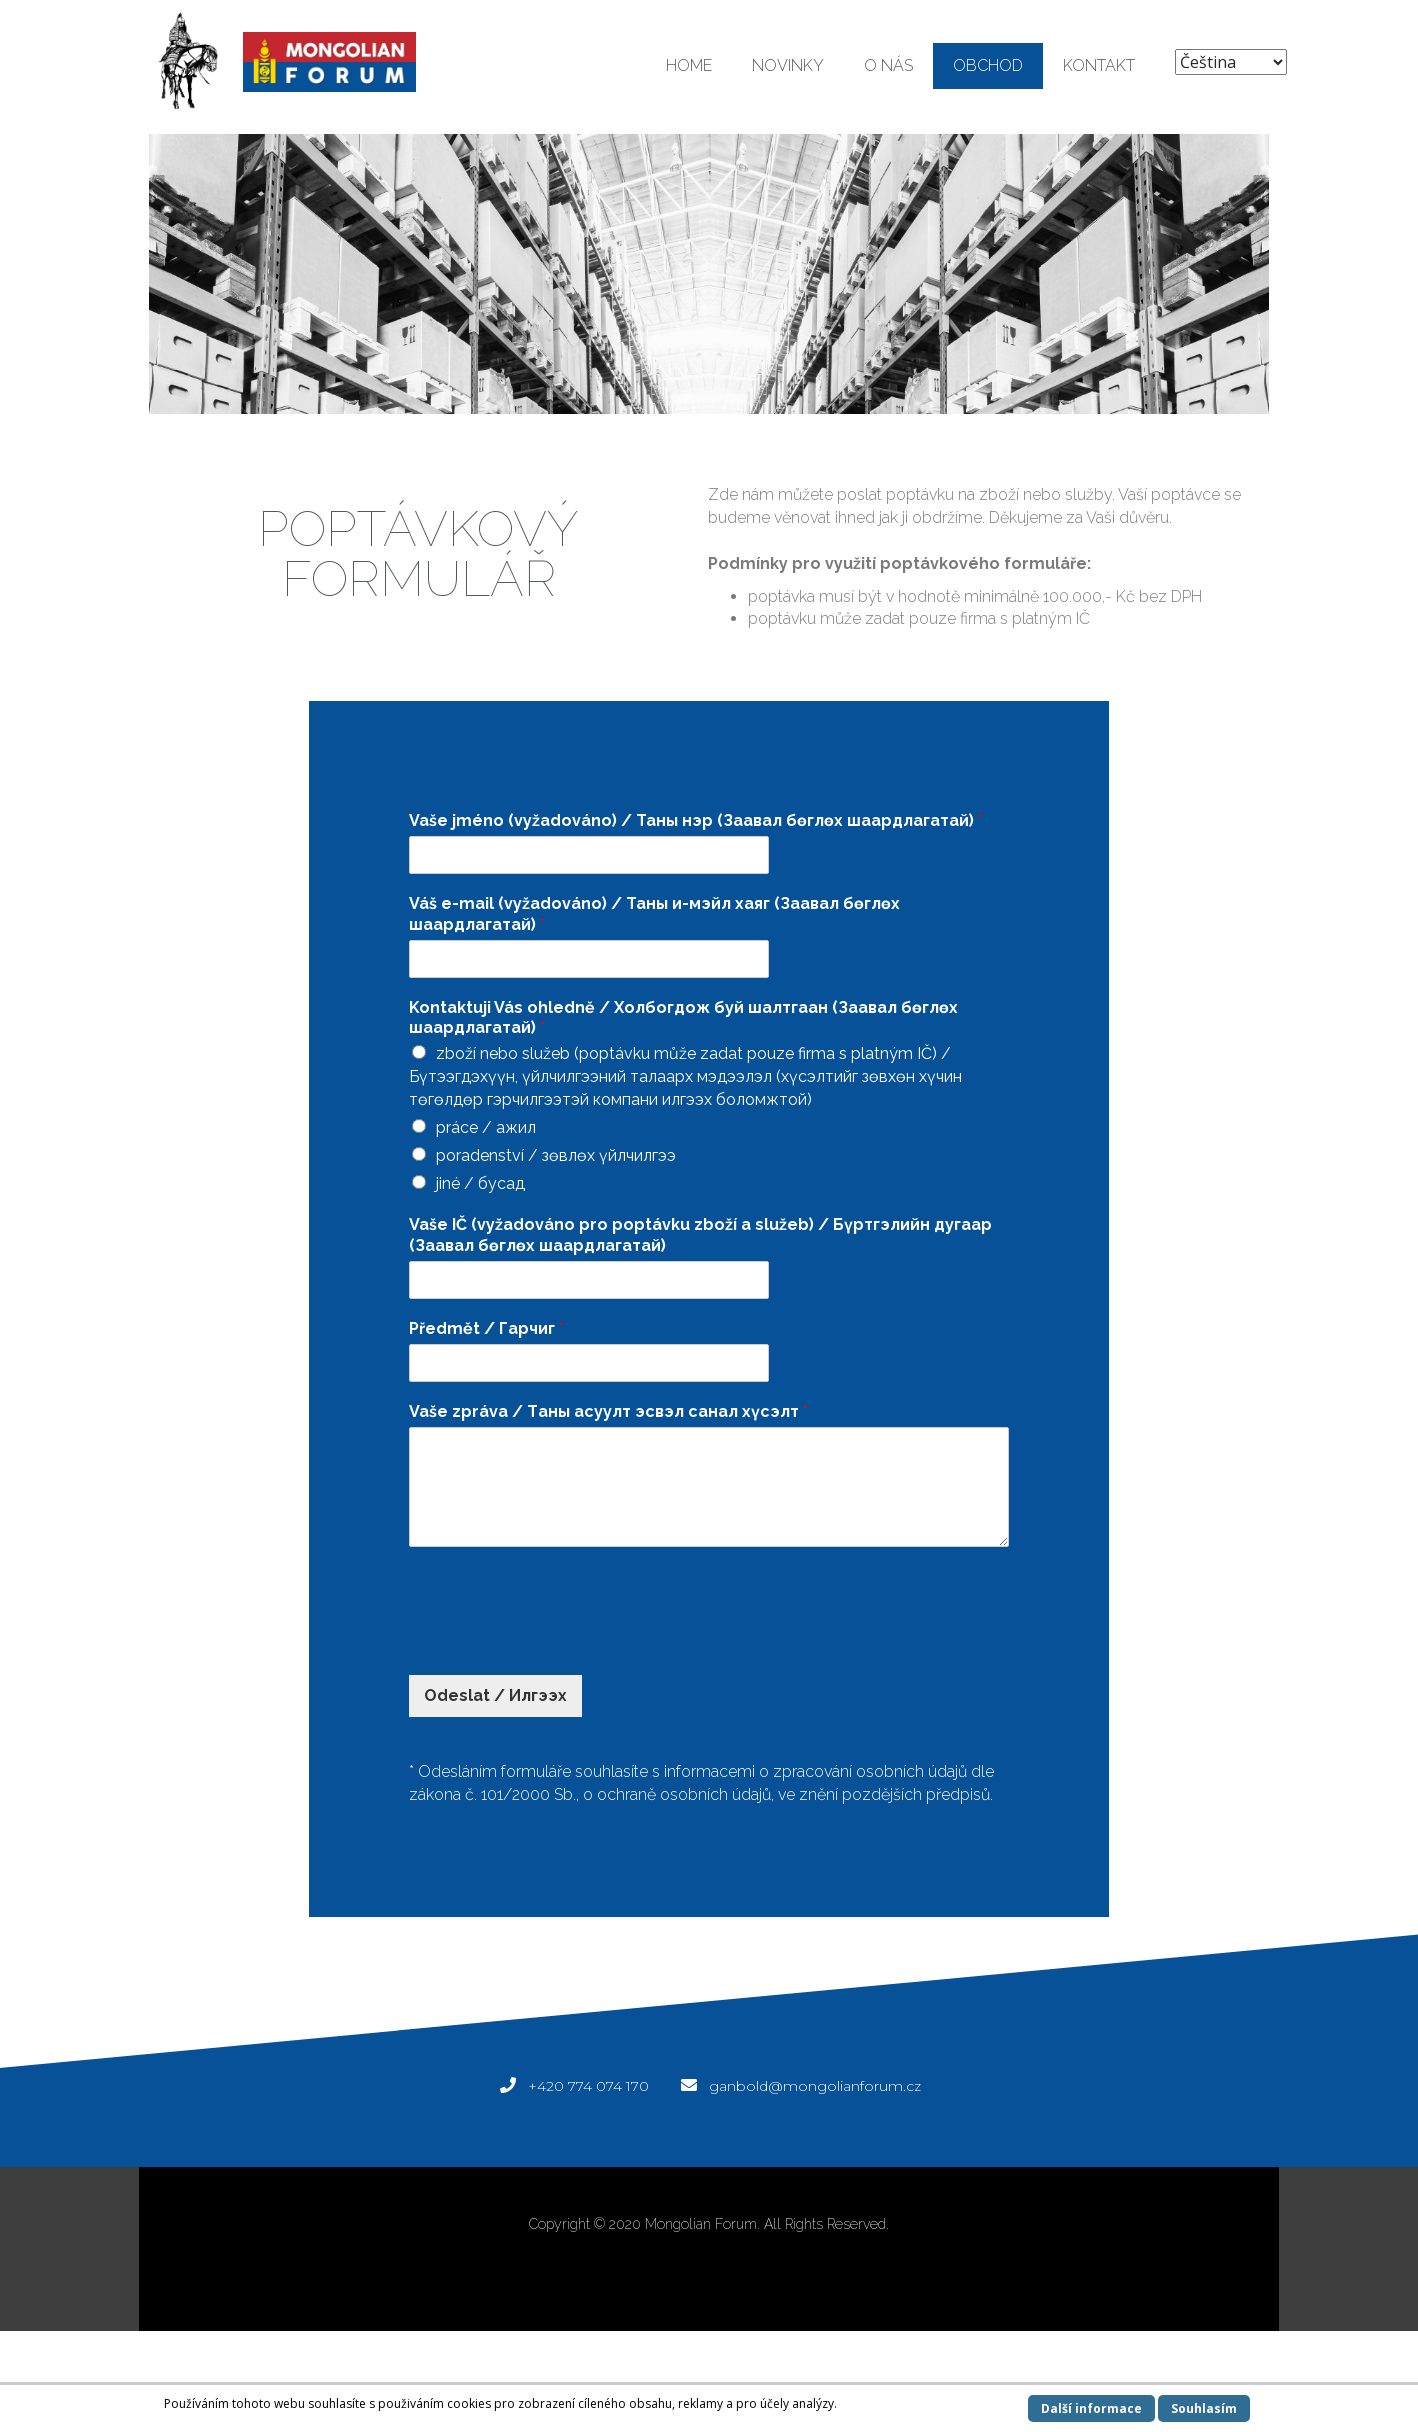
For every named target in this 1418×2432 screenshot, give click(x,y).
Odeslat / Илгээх (495, 1695)
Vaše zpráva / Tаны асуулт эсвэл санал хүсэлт (608, 1411)
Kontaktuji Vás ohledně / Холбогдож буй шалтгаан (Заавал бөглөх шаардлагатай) (683, 1018)
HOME (689, 65)
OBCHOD (988, 65)
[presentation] (561, 1642)
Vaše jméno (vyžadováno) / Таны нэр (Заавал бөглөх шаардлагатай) (696, 820)
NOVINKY (788, 65)
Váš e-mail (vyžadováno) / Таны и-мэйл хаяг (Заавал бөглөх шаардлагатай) (654, 914)
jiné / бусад (480, 1183)
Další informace (1091, 2408)
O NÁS (888, 65)
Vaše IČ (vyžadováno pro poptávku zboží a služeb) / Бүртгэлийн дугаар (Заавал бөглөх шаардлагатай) (700, 1235)
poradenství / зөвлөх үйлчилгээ (556, 1155)
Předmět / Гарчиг (486, 1328)
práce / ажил (486, 1127)
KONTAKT (1099, 65)
